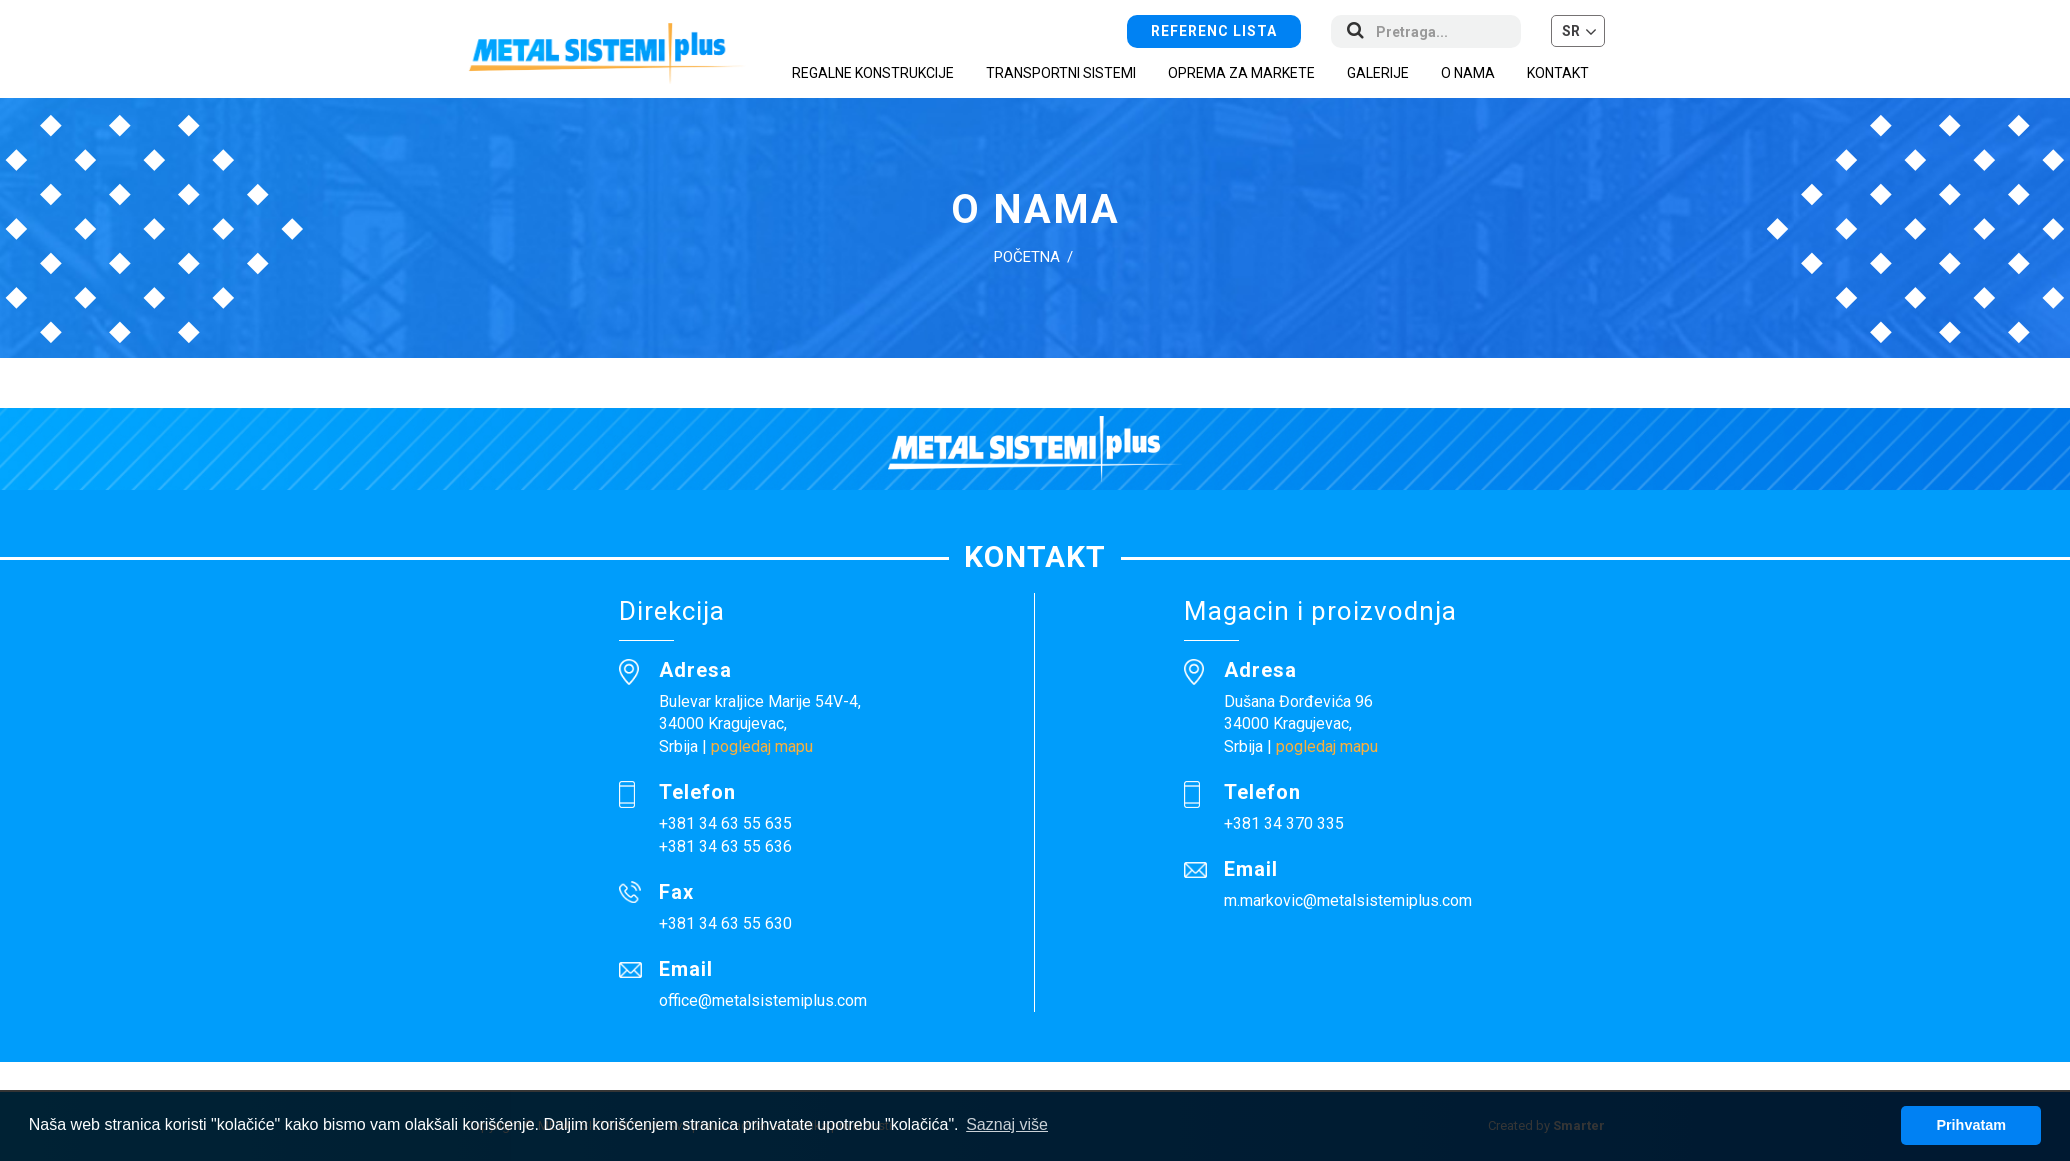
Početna (1027, 257)
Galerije (1378, 73)
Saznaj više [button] (1007, 1124)
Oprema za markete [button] (1241, 73)
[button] (1578, 31)
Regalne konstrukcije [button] (873, 73)
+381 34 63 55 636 (725, 846)
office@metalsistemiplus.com (763, 1000)
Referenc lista (1214, 31)
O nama (1468, 73)
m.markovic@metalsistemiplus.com (1348, 900)
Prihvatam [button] (1971, 1125)
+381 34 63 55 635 (725, 823)
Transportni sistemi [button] (1061, 73)
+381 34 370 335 (1284, 823)
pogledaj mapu (762, 746)
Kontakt (1558, 73)
